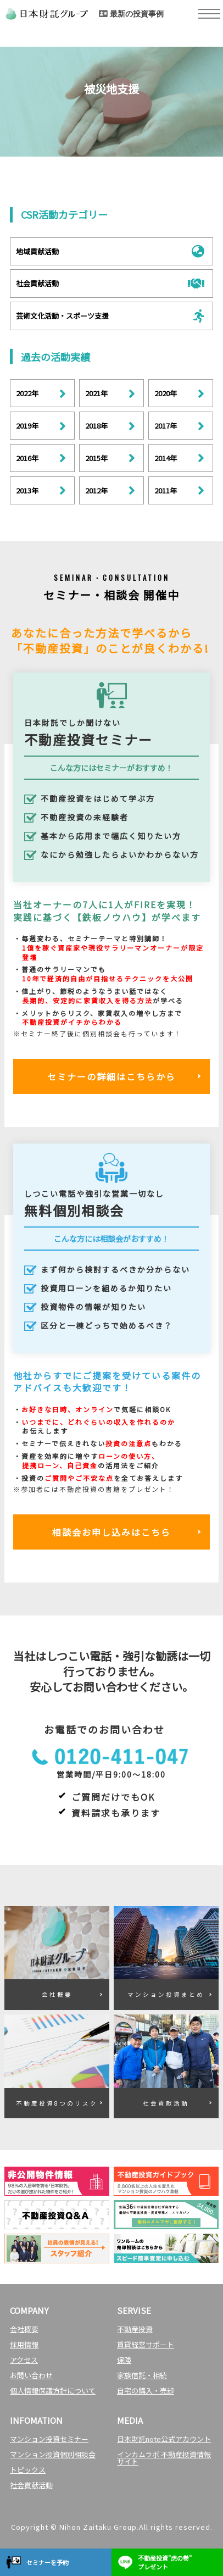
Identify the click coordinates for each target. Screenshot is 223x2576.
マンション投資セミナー (49, 2438)
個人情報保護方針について (53, 2390)
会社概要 (24, 2329)
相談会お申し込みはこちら (111, 1532)
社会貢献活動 (31, 2485)
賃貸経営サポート (145, 2344)
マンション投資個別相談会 (53, 2454)
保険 (124, 2359)
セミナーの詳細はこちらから (111, 1076)
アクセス (24, 2359)
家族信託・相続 (142, 2375)
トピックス (28, 2469)
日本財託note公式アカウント (164, 2438)
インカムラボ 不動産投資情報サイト (164, 2458)
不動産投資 (135, 2329)
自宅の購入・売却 (145, 2390)
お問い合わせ (31, 2375)
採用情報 (24, 2344)
